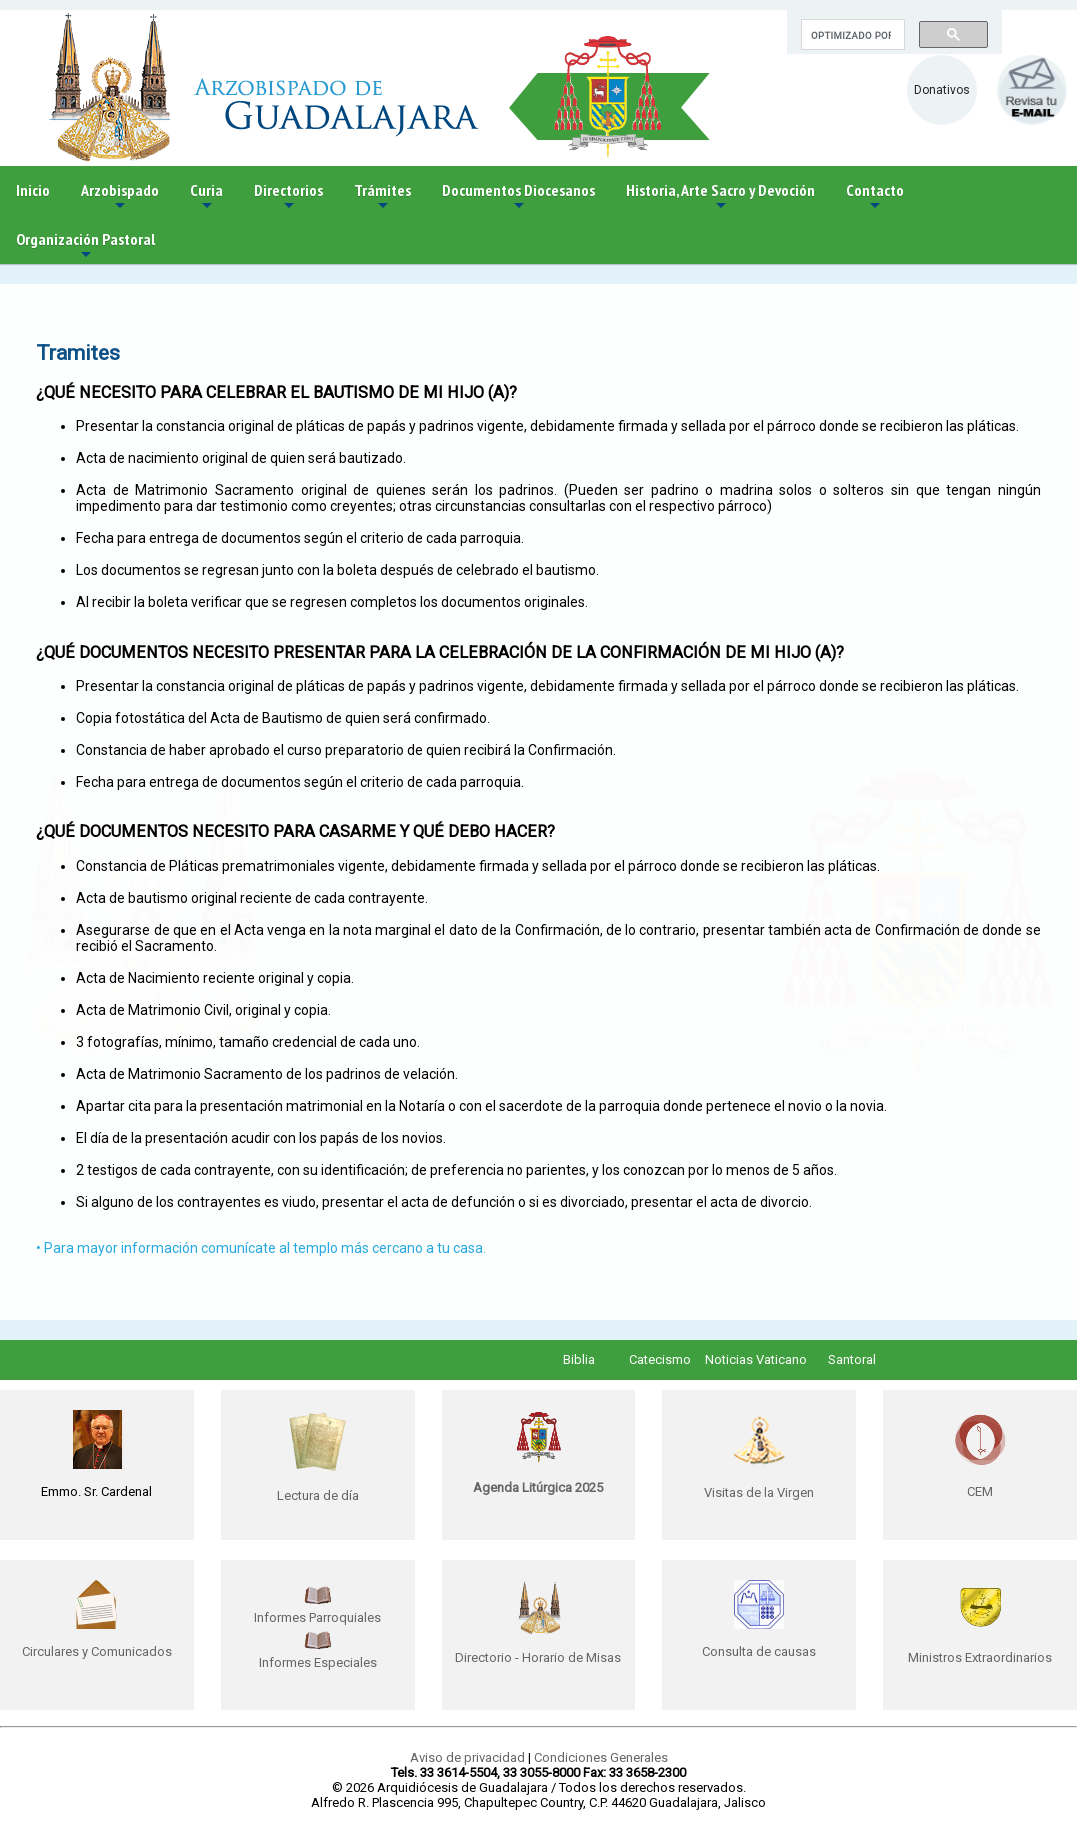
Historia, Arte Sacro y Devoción (720, 197)
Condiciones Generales (601, 1757)
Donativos (942, 90)
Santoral (852, 1359)
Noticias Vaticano (756, 1359)
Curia (206, 197)
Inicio (33, 190)
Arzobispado (120, 197)
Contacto (875, 197)
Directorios (288, 197)
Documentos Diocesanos (518, 197)
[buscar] (851, 35)
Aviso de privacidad (467, 1757)
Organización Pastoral (85, 246)
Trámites (382, 197)
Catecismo (660, 1359)
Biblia (579, 1359)
